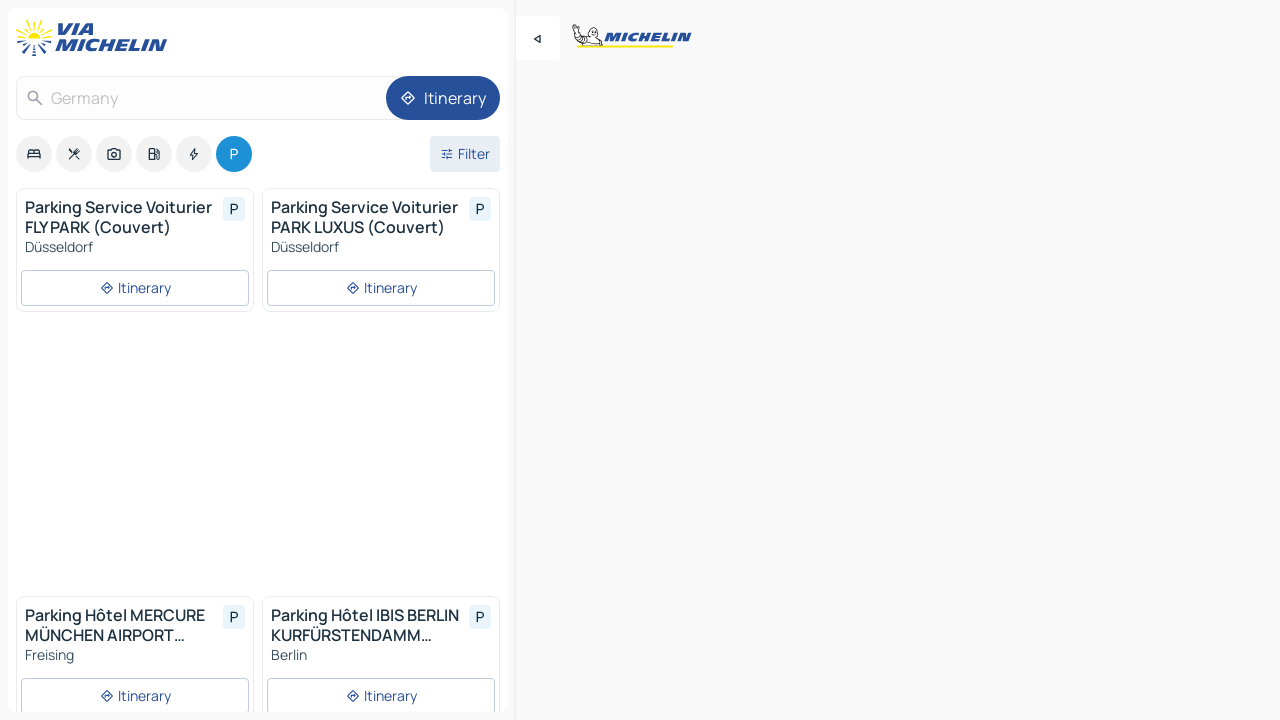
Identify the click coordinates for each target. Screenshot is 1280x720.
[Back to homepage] (96, 38)
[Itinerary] (443, 98)
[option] (34, 154)
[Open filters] (465, 154)
